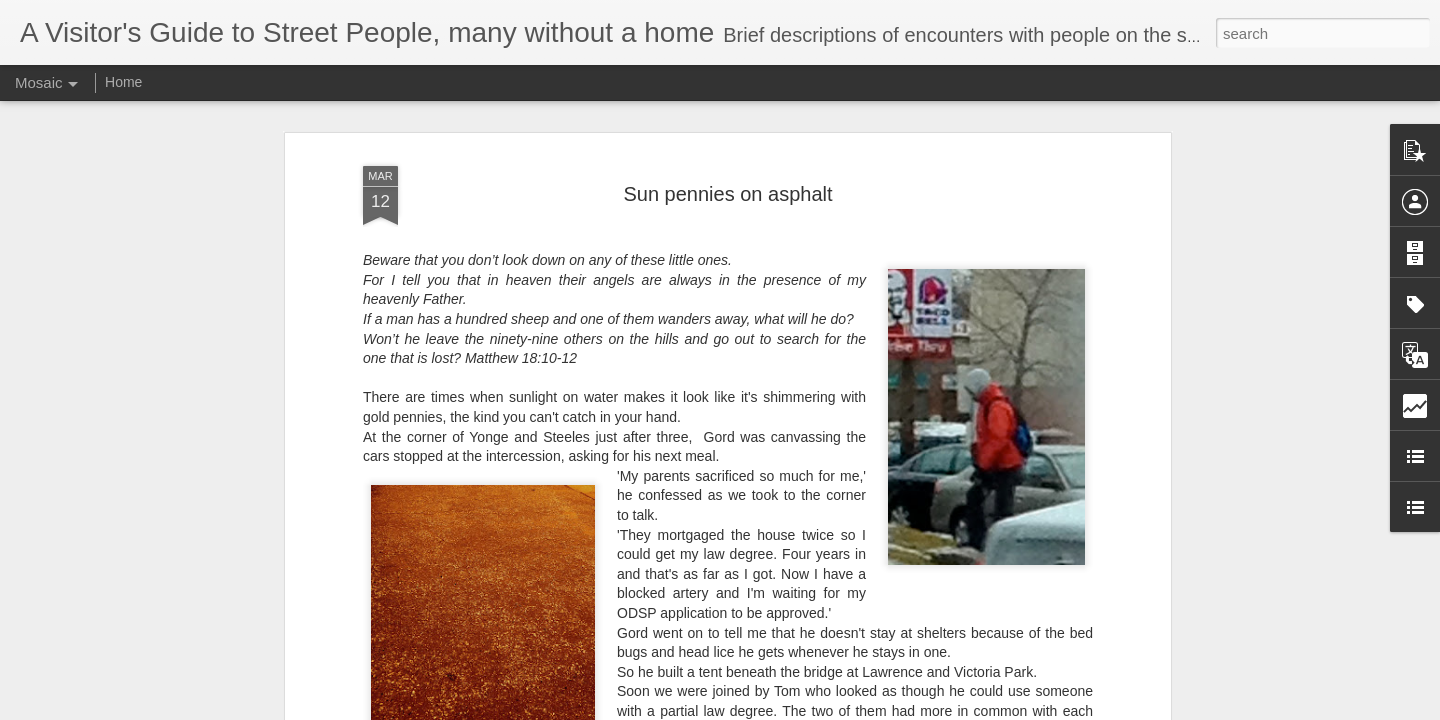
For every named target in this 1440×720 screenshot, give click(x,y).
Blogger (782, 709)
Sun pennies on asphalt (727, 113)
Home (123, 82)
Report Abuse (841, 709)
